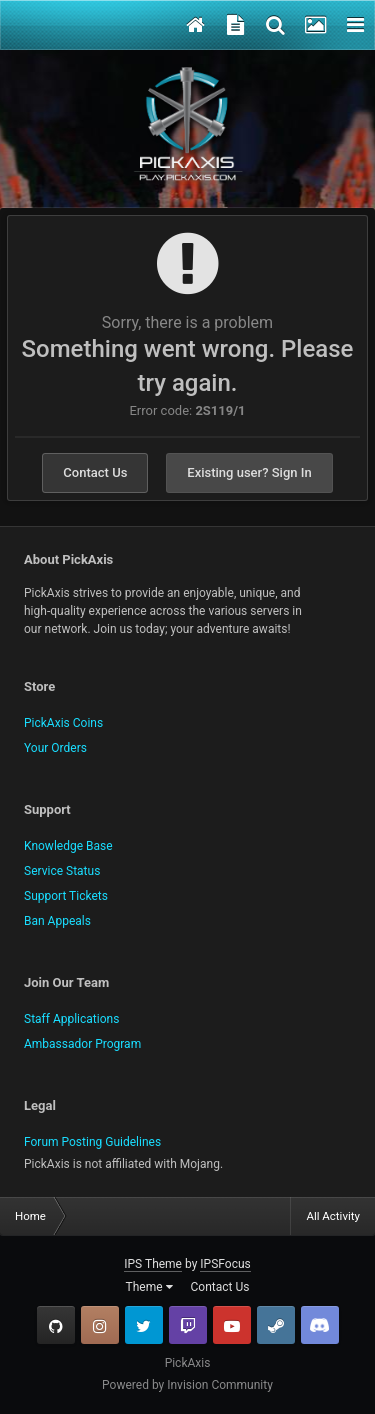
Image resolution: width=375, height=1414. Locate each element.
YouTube (232, 1325)
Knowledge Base (68, 846)
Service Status (62, 871)
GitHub (56, 1325)
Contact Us (95, 472)
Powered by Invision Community (187, 1385)
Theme (149, 1287)
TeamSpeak (320, 1325)
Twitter (144, 1325)
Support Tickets (66, 896)
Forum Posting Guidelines (92, 1142)
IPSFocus (225, 1264)
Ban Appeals (57, 921)
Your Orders (55, 748)
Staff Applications (71, 1019)
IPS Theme (153, 1264)
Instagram (100, 1325)
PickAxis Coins (63, 723)
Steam (276, 1325)
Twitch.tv (188, 1325)
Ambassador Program (82, 1044)
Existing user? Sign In (249, 472)
